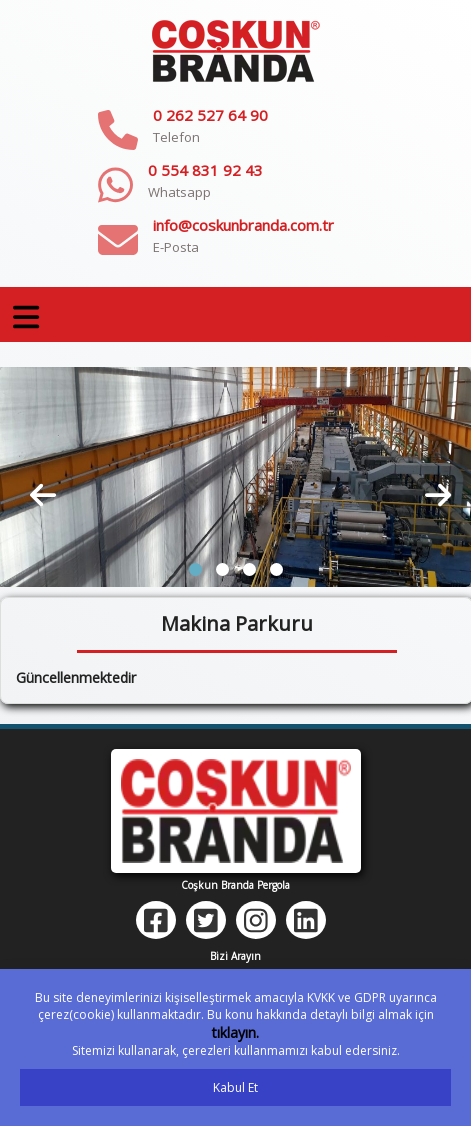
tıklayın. (235, 1032)
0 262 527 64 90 (210, 115)
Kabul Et (235, 1087)
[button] (195, 569)
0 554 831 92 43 (205, 170)
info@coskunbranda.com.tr (243, 225)
